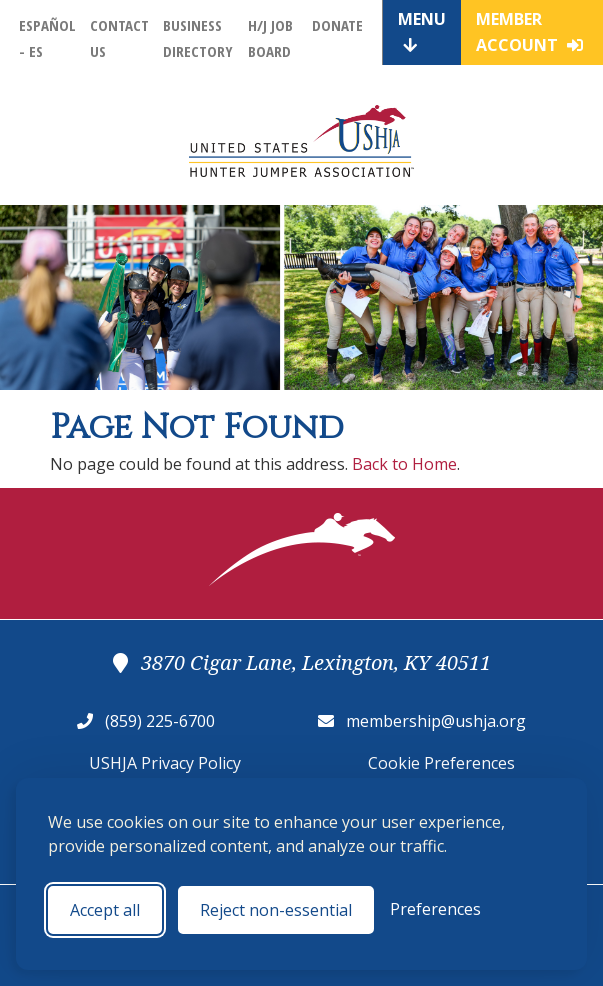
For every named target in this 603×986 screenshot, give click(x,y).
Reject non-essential (276, 910)
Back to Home (404, 464)
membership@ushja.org (436, 721)
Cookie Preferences (441, 763)
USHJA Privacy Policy (165, 763)
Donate (337, 25)
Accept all (105, 910)
